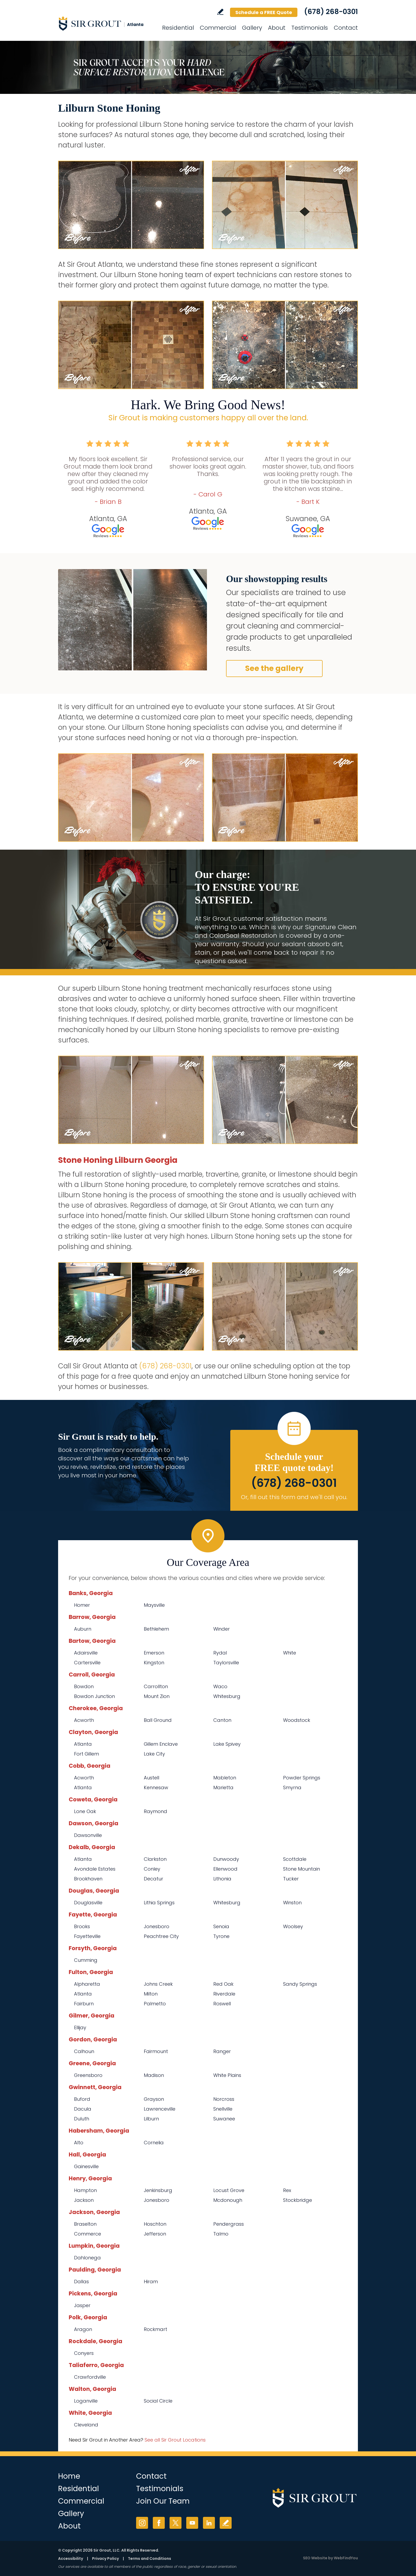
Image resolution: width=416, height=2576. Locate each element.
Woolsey (293, 1926)
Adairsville (86, 1652)
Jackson (84, 2200)
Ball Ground (158, 1720)
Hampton (85, 2190)
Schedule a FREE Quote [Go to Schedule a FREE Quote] (263, 12)
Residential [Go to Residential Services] (178, 28)
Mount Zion (157, 1696)
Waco (220, 1686)
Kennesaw (156, 1787)
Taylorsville (226, 1662)
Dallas (81, 2281)
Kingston (154, 1662)
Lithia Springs (159, 1902)
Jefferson (155, 2233)
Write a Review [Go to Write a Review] (220, 12)
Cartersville (87, 1662)
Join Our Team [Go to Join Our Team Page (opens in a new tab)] (163, 2501)
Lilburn (151, 2118)
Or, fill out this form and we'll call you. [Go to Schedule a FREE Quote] (294, 1497)
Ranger (222, 2051)
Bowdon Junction (94, 1696)
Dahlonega (87, 2257)
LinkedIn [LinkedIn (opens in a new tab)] (209, 2523)
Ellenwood (225, 1869)
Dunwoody (226, 1859)
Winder (221, 1629)
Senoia (221, 1926)
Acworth (84, 1720)
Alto (78, 2142)
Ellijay (80, 2027)
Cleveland (86, 2424)
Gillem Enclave (161, 1744)
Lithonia (222, 1878)
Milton (151, 1993)
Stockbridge (297, 2200)
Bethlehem (156, 1629)
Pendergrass (228, 2224)
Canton (222, 1720)
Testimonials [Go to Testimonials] (309, 28)
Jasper (82, 2305)
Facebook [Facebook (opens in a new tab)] (159, 2523)
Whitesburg (226, 1696)
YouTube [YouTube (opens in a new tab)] (192, 2523)
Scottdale (294, 1859)
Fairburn (84, 2003)
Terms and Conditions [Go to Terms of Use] (149, 2558)
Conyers (84, 2353)
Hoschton (155, 2224)
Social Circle (158, 2401)
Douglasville (88, 1902)
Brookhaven (88, 1878)
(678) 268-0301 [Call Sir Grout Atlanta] (331, 11)
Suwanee (224, 2118)
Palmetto (155, 2003)
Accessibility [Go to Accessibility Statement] (70, 2558)
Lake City (154, 1753)
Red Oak (223, 1984)
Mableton (224, 1777)
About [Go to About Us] (276, 28)
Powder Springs (301, 1777)
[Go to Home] (106, 23)
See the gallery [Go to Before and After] (274, 668)
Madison (154, 2075)
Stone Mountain (301, 1869)
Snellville (222, 2109)
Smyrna (292, 1787)
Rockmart (155, 2329)
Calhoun (84, 2051)
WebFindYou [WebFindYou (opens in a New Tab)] (346, 2558)
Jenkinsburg (158, 2190)
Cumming (85, 1960)
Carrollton (156, 1686)
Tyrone (221, 1936)
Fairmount (156, 2051)
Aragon (83, 2329)
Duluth (81, 2118)
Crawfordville (90, 2377)
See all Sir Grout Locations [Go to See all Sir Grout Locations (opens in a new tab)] (175, 2440)
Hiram (151, 2281)
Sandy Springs (300, 1984)
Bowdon (84, 1686)
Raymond (155, 1811)
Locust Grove (228, 2190)
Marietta (223, 1787)
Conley (152, 1869)
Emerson (154, 1652)
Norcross (223, 2099)
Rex (287, 2190)
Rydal (220, 1652)
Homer (82, 1605)
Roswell (222, 2003)
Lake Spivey (227, 1744)
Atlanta (83, 1744)
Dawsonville (88, 1835)
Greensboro (88, 2075)
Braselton (85, 2224)
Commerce (87, 2233)
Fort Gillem (86, 1753)
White (289, 1652)
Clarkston (155, 1859)
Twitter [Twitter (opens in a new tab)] (175, 2523)
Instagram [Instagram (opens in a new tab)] (142, 2523)
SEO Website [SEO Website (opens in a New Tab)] (315, 2558)
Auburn (82, 1629)
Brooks (82, 1926)
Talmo (220, 2233)
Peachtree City (161, 1936)
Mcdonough (227, 2200)
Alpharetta (87, 1984)
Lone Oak (85, 1811)
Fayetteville (87, 1936)
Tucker (291, 1878)
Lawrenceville (159, 2109)
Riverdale (224, 1993)
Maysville (154, 1605)
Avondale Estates (94, 1869)
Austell (151, 1777)
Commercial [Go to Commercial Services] (218, 28)
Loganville (86, 2401)
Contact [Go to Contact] (346, 28)
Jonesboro (156, 1926)
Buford (82, 2099)
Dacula (82, 2109)
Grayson (154, 2099)
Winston (292, 1902)
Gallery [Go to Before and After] (252, 28)
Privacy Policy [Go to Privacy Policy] (105, 2558)
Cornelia (154, 2142)
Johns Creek (158, 1984)
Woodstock (296, 1720)
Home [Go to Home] (69, 2476)
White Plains (227, 2075)
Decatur (153, 1878)
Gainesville (86, 2166)
